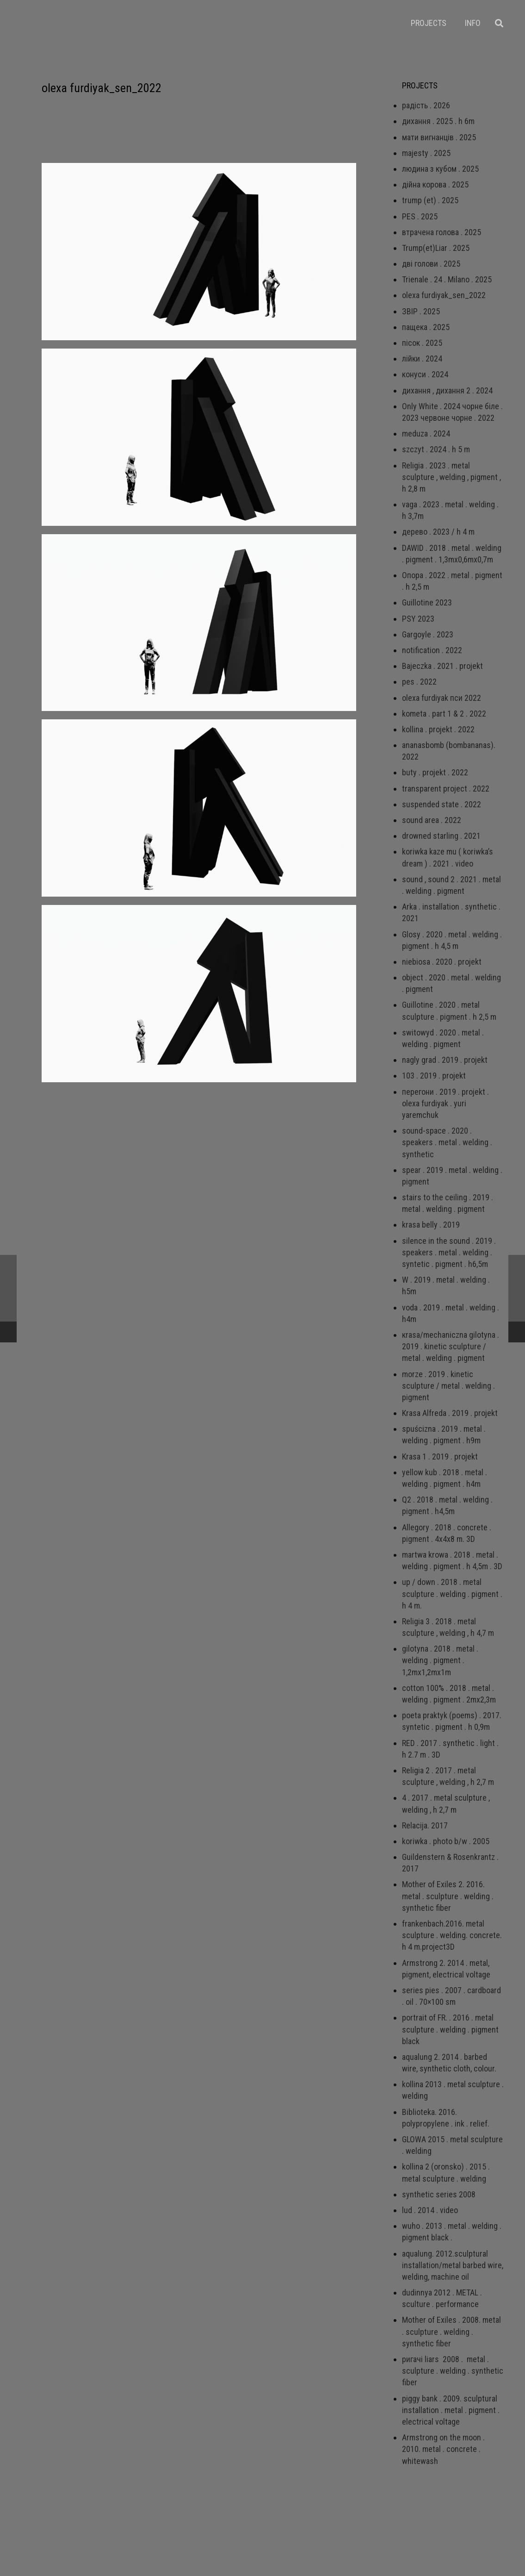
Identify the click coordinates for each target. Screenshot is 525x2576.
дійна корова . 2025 (435, 184)
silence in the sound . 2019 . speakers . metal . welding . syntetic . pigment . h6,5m (449, 1252)
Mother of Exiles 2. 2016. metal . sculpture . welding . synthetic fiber (448, 1895)
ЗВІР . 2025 (421, 311)
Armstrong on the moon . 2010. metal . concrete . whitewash (443, 2449)
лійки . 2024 (422, 358)
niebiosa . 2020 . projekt (442, 962)
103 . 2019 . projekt (434, 1075)
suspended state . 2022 (441, 804)
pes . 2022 (419, 681)
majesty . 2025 (426, 153)
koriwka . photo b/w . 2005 (445, 1841)
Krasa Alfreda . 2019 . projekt (450, 1413)
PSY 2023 (418, 619)
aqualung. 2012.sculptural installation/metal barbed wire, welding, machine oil (452, 2265)
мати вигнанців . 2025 (439, 137)
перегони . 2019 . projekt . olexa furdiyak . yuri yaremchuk (445, 1103)
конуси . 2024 (425, 374)
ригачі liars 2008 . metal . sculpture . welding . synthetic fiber (452, 2370)
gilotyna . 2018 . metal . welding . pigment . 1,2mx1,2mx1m (440, 1660)
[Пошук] (499, 23)
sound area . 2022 (431, 820)
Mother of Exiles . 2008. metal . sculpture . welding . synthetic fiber (451, 2331)
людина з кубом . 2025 (440, 169)
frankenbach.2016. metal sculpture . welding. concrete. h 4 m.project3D (452, 1935)
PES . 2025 (420, 216)
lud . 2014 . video (430, 2210)
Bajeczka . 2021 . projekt (442, 666)
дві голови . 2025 (431, 263)
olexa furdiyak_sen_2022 (444, 295)
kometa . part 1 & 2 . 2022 (444, 713)
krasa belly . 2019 (431, 1224)
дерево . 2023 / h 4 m (438, 531)
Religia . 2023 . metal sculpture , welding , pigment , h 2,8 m (451, 477)
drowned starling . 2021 (441, 836)
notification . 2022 (432, 650)
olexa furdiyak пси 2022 (441, 698)
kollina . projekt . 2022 (438, 729)
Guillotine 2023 (427, 602)
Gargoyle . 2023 (427, 634)
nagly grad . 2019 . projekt (445, 1060)
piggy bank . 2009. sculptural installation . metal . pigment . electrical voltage (451, 2410)
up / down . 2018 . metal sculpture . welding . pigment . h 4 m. (452, 1593)
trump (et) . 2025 (430, 200)
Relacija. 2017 (425, 1825)
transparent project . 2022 (445, 788)
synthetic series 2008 (439, 2194)
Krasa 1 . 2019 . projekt (440, 1456)
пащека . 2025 (426, 327)
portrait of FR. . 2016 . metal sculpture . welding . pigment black (450, 2029)
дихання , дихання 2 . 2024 (447, 390)
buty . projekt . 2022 (435, 772)
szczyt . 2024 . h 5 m (436, 449)
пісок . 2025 (422, 343)
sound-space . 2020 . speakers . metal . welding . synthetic (447, 1142)
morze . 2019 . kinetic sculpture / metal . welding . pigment (448, 1385)
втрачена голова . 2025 (441, 232)
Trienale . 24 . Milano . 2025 (447, 279)
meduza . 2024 (426, 433)
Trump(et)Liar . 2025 (435, 248)
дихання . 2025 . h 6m (438, 121)
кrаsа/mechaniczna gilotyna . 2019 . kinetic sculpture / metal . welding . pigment (450, 1346)
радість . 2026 (426, 105)
